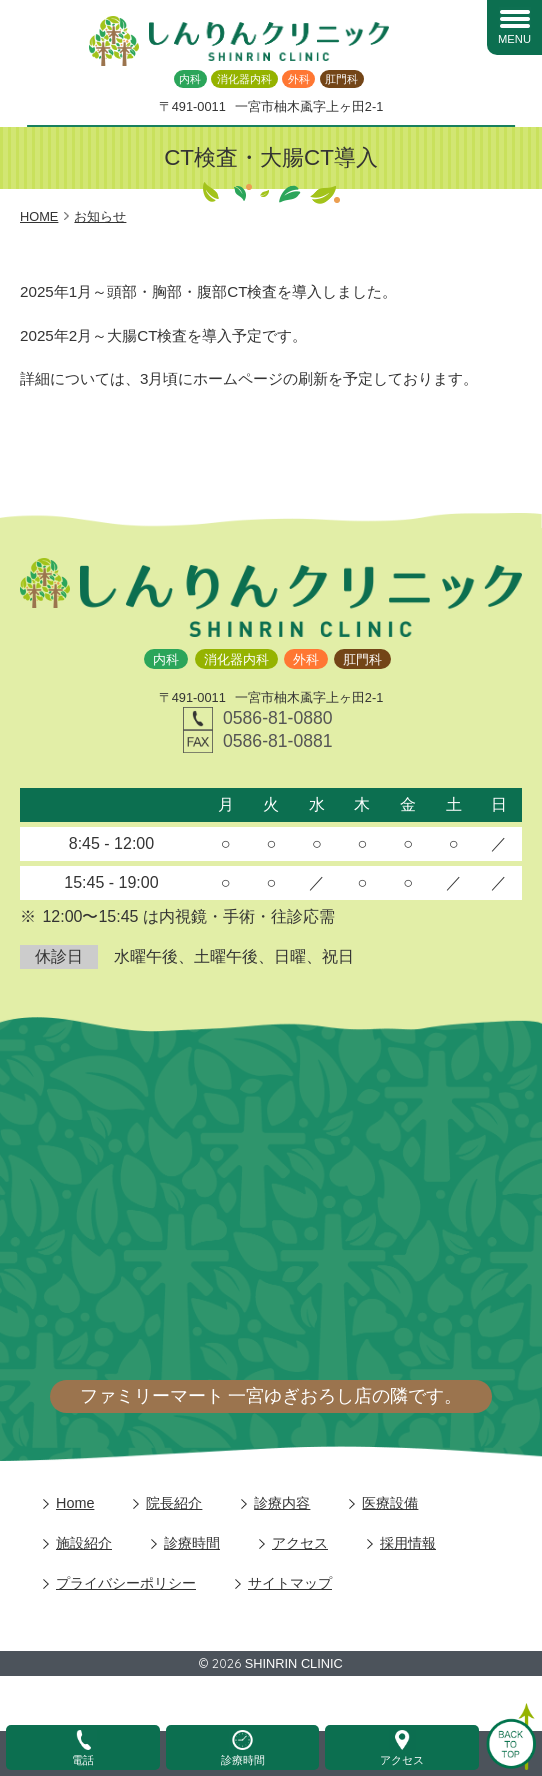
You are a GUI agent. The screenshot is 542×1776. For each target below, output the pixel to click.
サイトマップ (290, 1583)
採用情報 (408, 1543)
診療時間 (192, 1543)
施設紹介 (84, 1543)
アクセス (300, 1543)
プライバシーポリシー (126, 1583)
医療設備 (390, 1503)
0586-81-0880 (278, 718)
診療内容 (282, 1503)
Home (75, 1503)
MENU (514, 39)
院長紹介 (174, 1503)
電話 (83, 1760)
